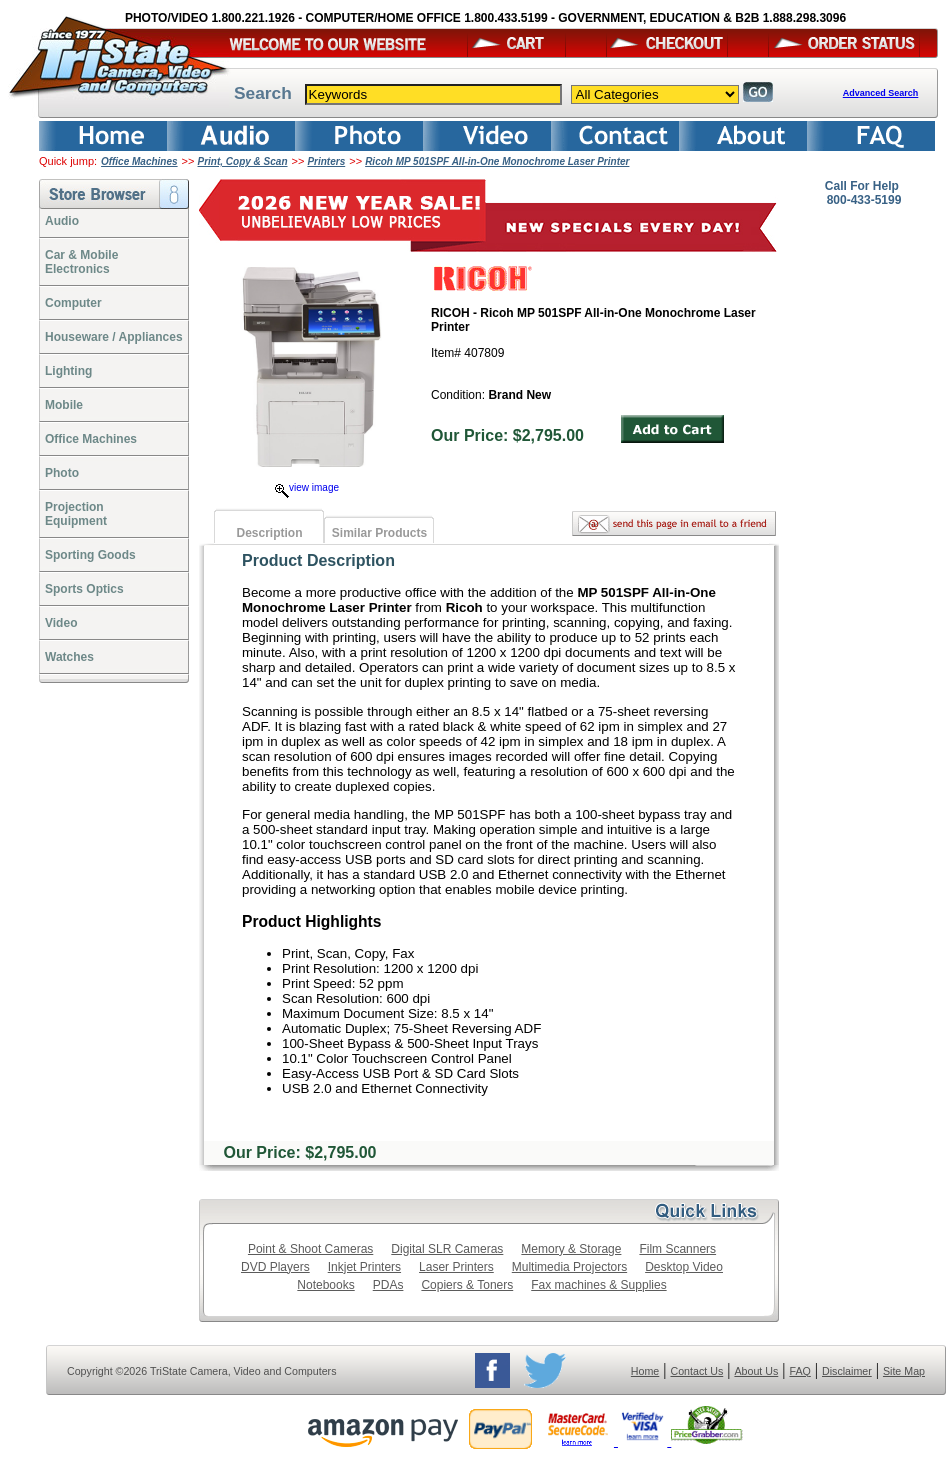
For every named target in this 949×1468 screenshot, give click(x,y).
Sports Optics (84, 589)
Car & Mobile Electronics (81, 262)
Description (269, 533)
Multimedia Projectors (569, 1267)
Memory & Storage (571, 1249)
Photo (62, 473)
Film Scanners (677, 1249)
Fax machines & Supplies (598, 1285)
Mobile (64, 405)
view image (307, 487)
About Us (756, 1371)
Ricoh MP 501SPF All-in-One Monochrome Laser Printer (497, 161)
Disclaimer (847, 1371)
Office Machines (139, 161)
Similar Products (379, 533)
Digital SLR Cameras (447, 1249)
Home (645, 1371)
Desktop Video (684, 1267)
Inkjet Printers (364, 1267)
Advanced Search (881, 93)
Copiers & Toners (467, 1285)
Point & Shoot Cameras (310, 1249)
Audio (62, 221)
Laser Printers (456, 1267)
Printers (326, 161)
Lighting (68, 371)
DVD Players (275, 1267)
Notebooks (325, 1285)
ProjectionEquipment (76, 514)
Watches (69, 657)
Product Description (318, 560)
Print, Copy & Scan (243, 161)
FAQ (799, 1371)
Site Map (904, 1371)
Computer (73, 303)
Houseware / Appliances (114, 337)
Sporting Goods (90, 555)
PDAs (388, 1285)
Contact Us (697, 1371)
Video (61, 623)
